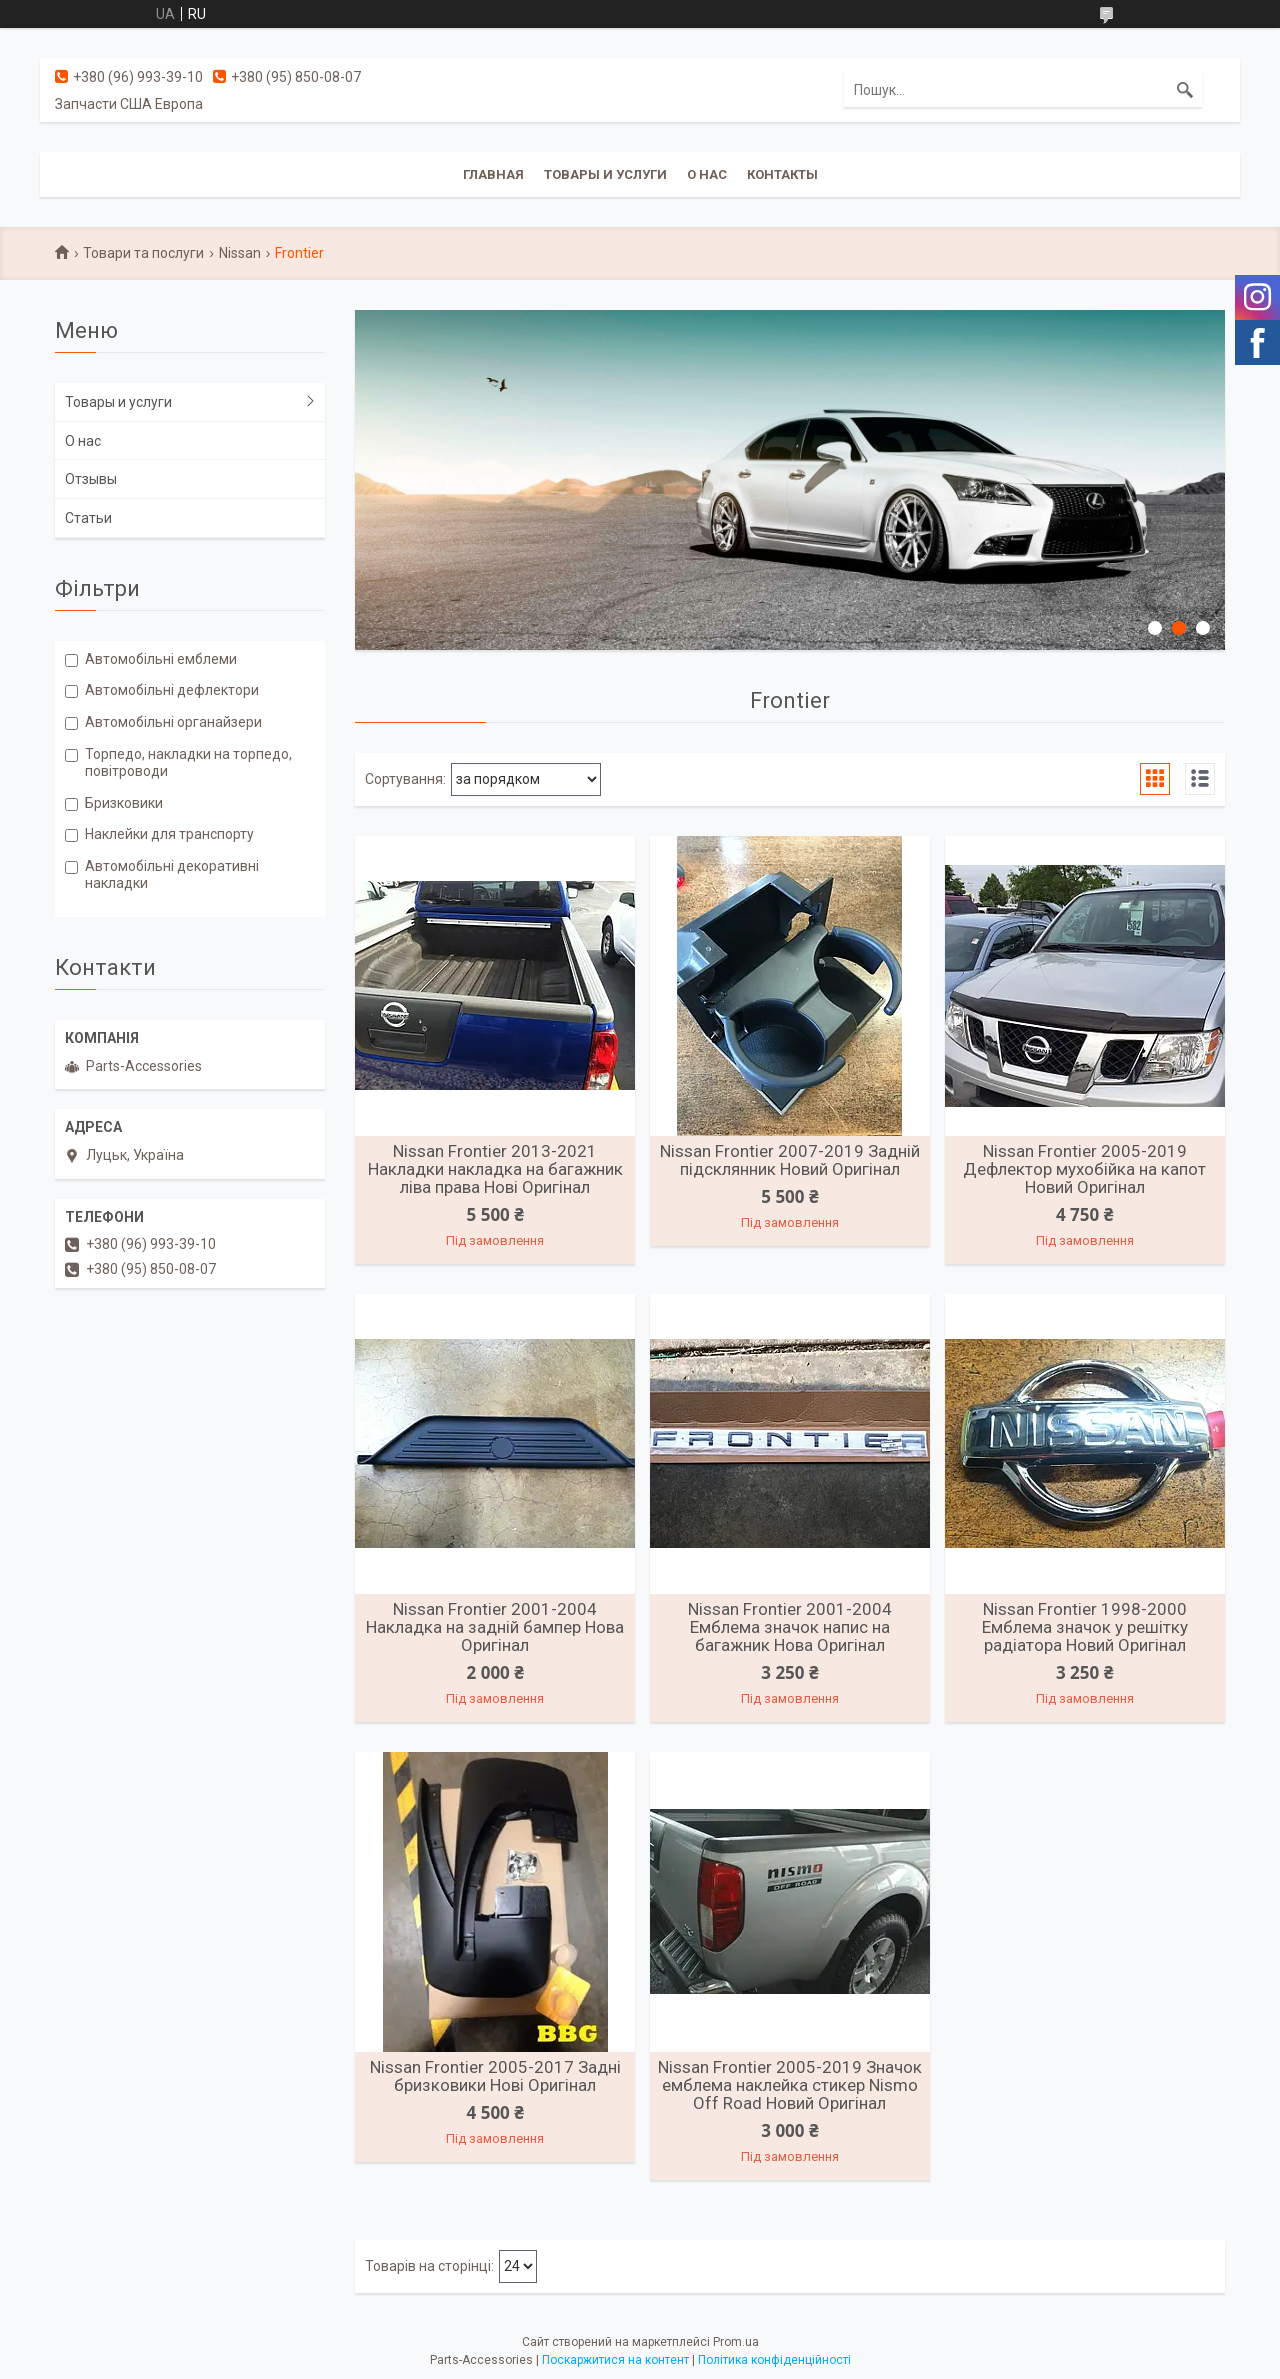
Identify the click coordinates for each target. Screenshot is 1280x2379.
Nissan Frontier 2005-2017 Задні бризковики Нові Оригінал (495, 2076)
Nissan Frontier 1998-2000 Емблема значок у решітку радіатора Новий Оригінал (1085, 1627)
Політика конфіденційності (774, 2360)
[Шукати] (1185, 90)
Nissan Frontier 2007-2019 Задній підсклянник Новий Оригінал (790, 1160)
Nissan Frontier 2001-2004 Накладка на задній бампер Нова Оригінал (495, 1627)
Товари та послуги (143, 253)
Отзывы (91, 479)
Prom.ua (736, 2342)
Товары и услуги (605, 174)
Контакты (782, 174)
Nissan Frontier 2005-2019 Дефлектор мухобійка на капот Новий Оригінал (1084, 1169)
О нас (707, 174)
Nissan (240, 253)
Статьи (88, 518)
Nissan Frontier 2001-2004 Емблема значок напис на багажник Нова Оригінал (790, 1627)
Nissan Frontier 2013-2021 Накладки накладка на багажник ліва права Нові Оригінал (495, 1169)
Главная (493, 174)
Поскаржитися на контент (615, 2360)
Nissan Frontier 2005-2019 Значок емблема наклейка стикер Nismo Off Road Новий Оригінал (790, 2085)
